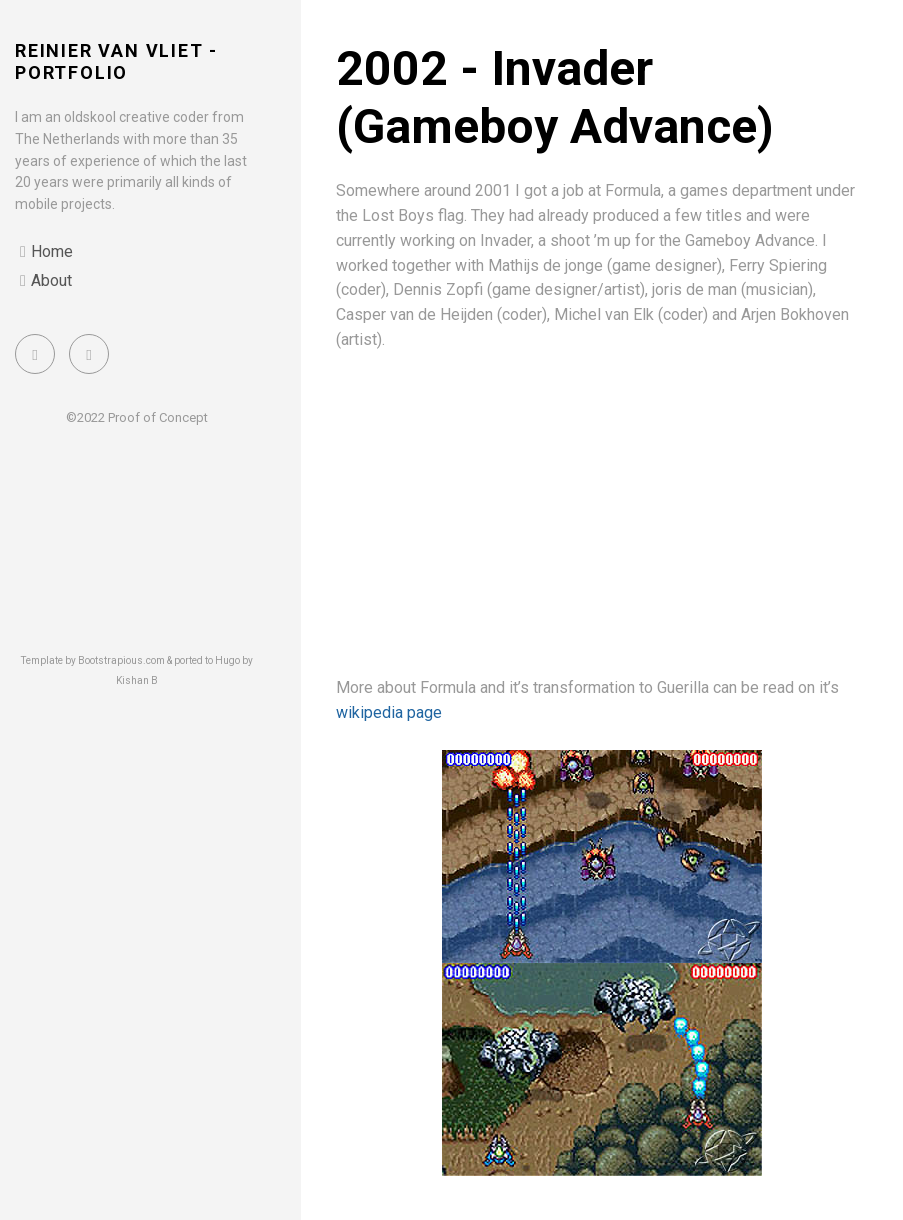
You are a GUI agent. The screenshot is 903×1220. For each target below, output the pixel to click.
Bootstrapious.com (121, 660)
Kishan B (137, 680)
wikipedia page (389, 712)
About (51, 280)
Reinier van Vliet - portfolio (116, 61)
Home (52, 251)
